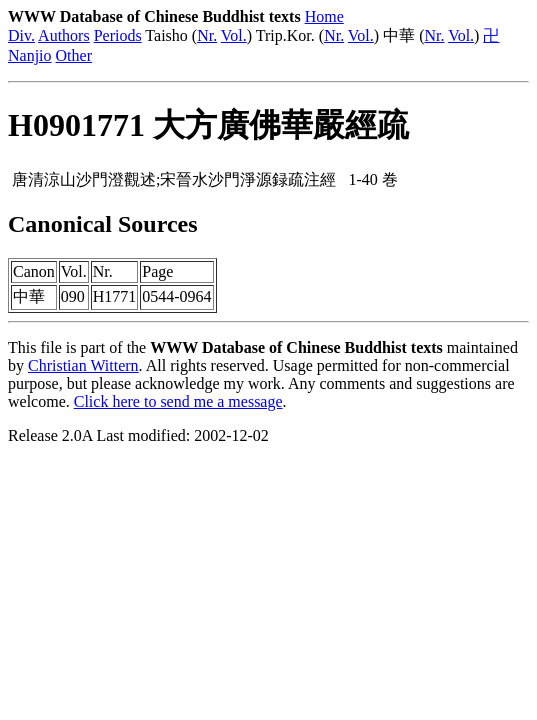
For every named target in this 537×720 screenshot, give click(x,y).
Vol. (234, 35)
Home (324, 16)
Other (74, 55)
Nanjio (30, 55)
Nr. (207, 35)
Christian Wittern (83, 365)
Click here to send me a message (178, 401)
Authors (64, 35)
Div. (21, 35)
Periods (118, 35)
